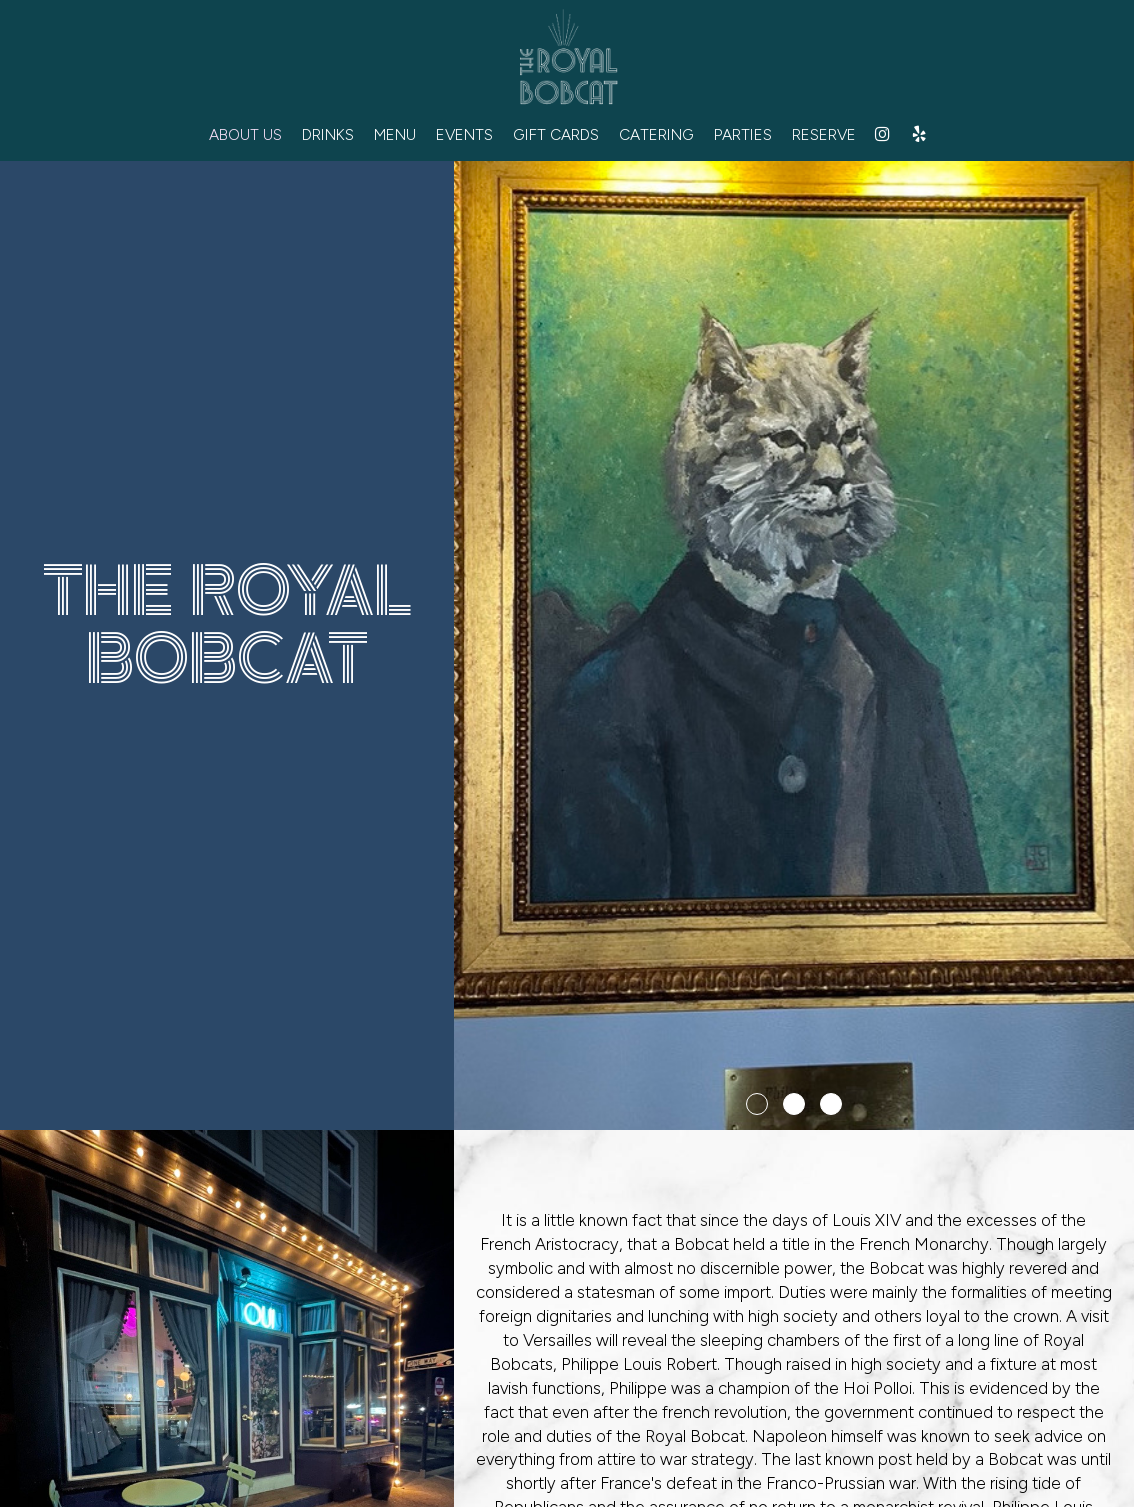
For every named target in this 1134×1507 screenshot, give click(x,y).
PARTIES (743, 134)
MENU (395, 134)
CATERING (656, 134)
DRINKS (328, 134)
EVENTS (464, 134)
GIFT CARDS (556, 134)
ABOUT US (245, 134)
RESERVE (824, 134)
